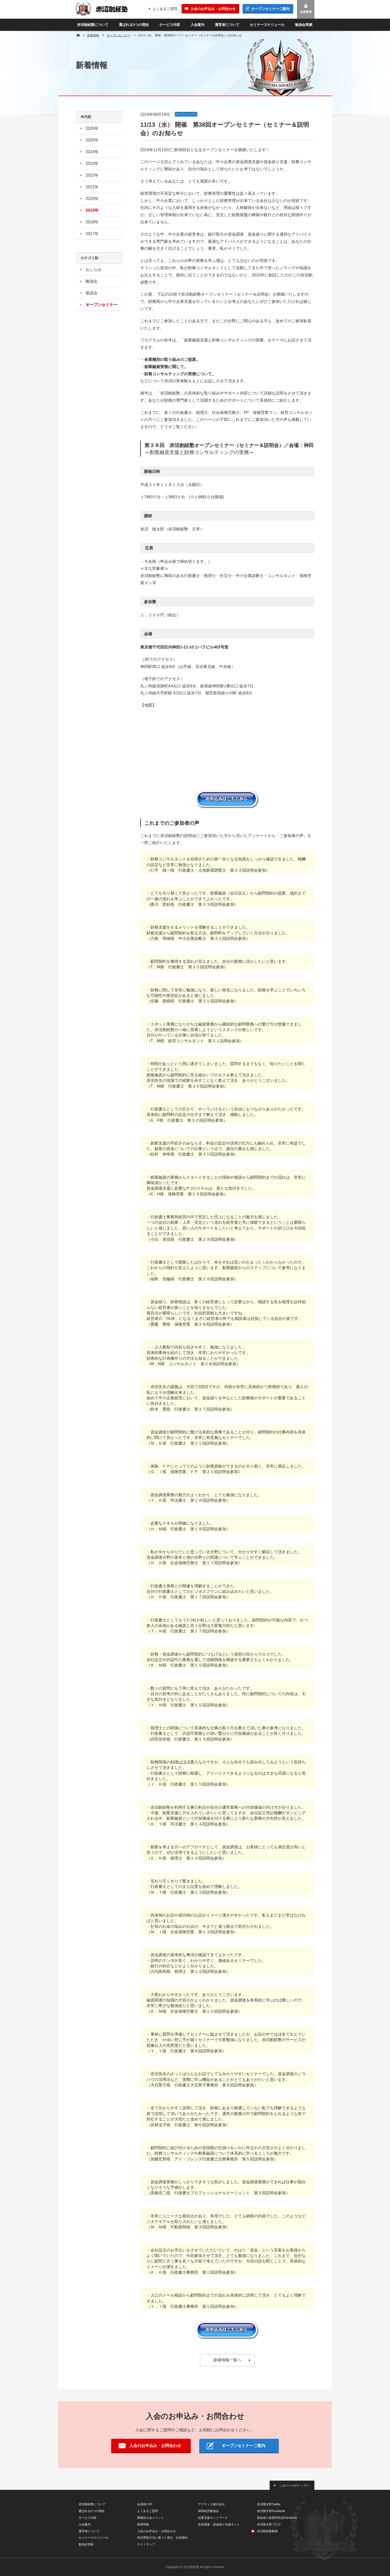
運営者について (227, 25)
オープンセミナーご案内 (270, 9)
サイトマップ (146, 2544)
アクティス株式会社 (211, 2504)
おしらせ (93, 269)
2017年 (92, 234)
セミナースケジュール (267, 25)
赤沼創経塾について (92, 25)
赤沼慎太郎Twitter (269, 2504)
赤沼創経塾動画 (267, 2531)
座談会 (92, 293)
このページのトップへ (294, 2485)
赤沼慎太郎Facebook (271, 2511)
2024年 (92, 152)
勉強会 (92, 281)
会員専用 (306, 12)
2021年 (92, 187)
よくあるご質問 (165, 9)
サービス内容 (169, 25)
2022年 (92, 175)
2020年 (92, 198)
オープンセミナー (101, 305)
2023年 (92, 163)
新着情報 (143, 2524)
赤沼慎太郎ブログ (269, 2524)
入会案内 (197, 25)
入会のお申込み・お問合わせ (213, 9)
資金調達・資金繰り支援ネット (219, 2524)
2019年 (92, 210)
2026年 (92, 128)
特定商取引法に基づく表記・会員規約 (162, 2537)
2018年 (92, 222)
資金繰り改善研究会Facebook (277, 2517)
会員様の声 (144, 2504)
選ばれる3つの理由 (134, 25)
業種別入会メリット (150, 2517)
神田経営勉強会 (208, 2511)
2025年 (92, 140)
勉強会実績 (303, 25)
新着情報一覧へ (227, 2360)
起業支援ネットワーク (213, 2517)
